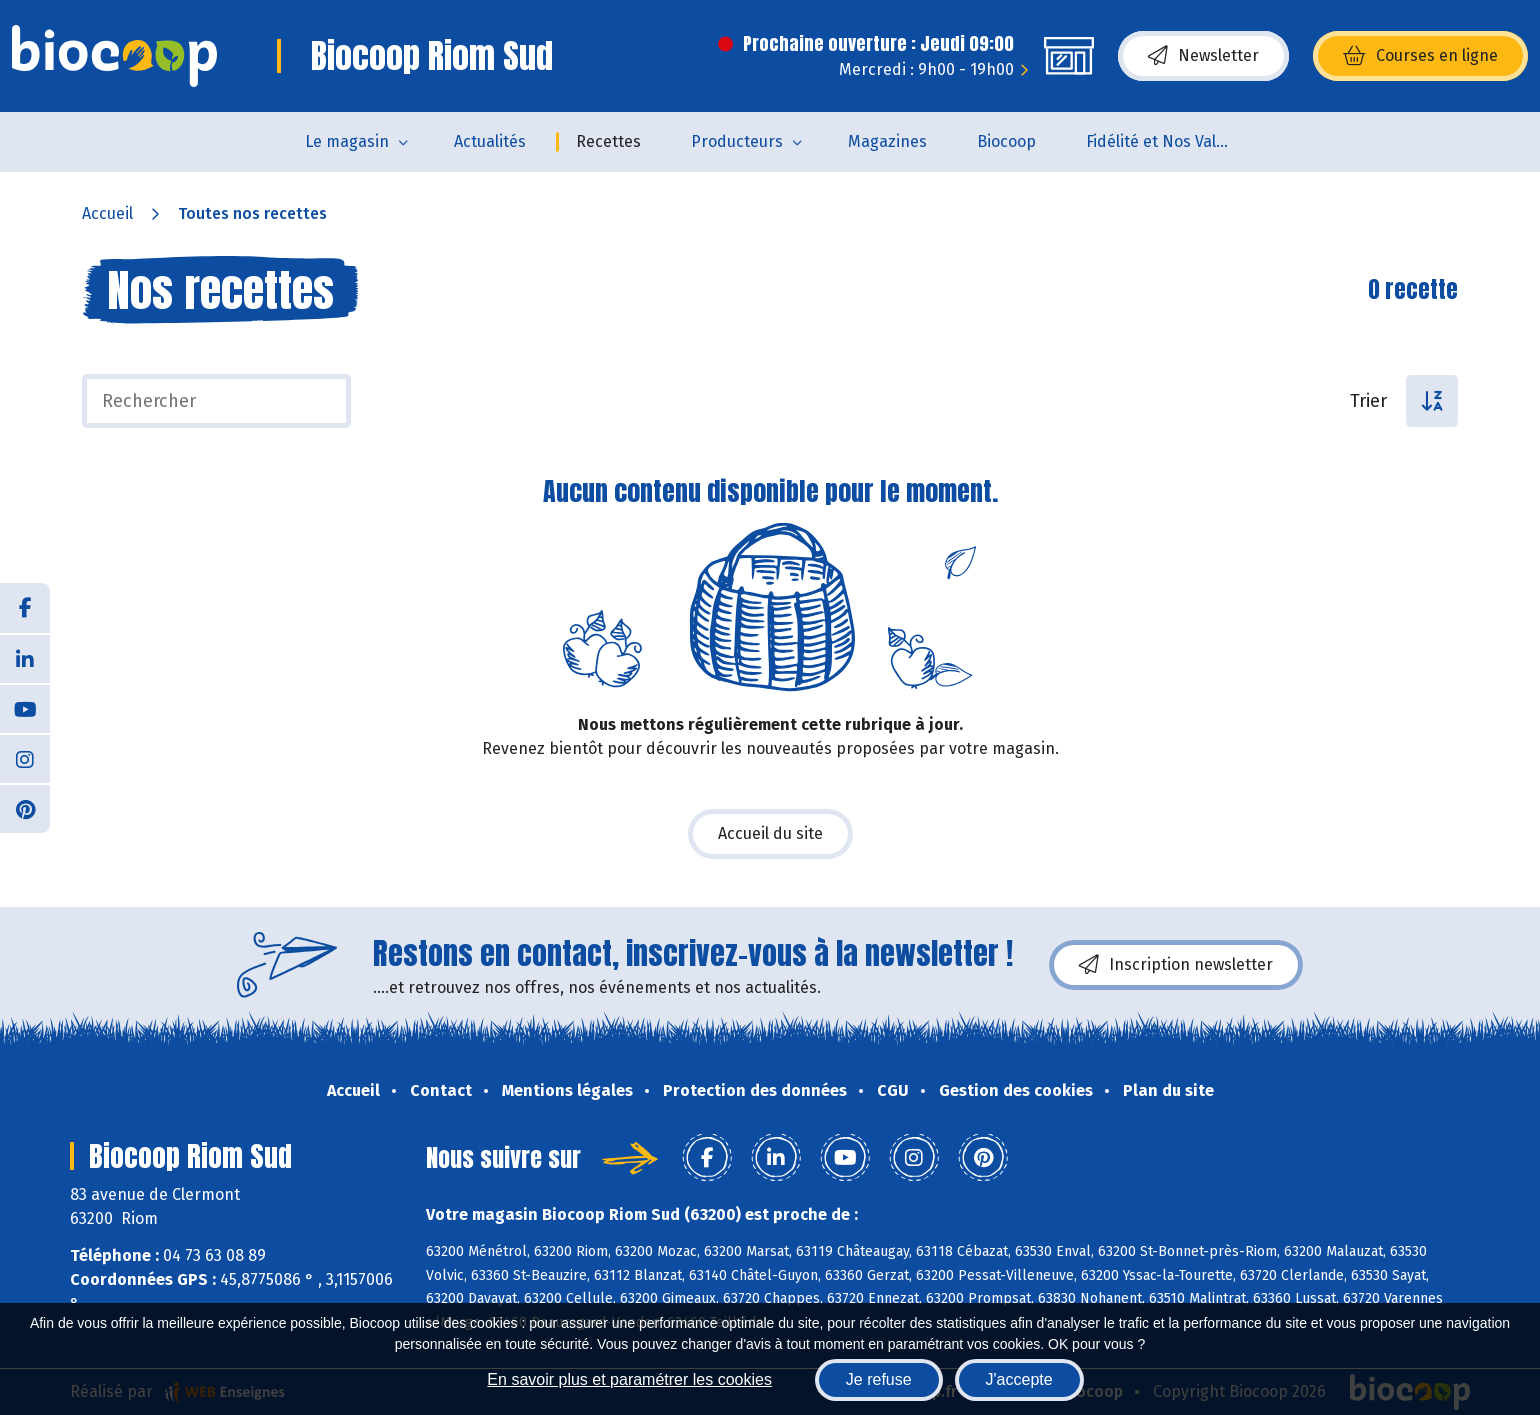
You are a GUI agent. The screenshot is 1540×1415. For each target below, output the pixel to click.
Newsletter (1203, 56)
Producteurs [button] (737, 141)
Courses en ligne (1420, 56)
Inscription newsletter (1176, 965)
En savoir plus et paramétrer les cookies (629, 1379)
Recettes (608, 141)
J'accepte (1019, 1379)
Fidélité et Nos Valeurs (1167, 141)
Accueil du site (770, 833)
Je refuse (879, 1379)
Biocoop (1006, 141)
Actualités (490, 141)
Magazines (887, 141)
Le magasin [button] (347, 141)
